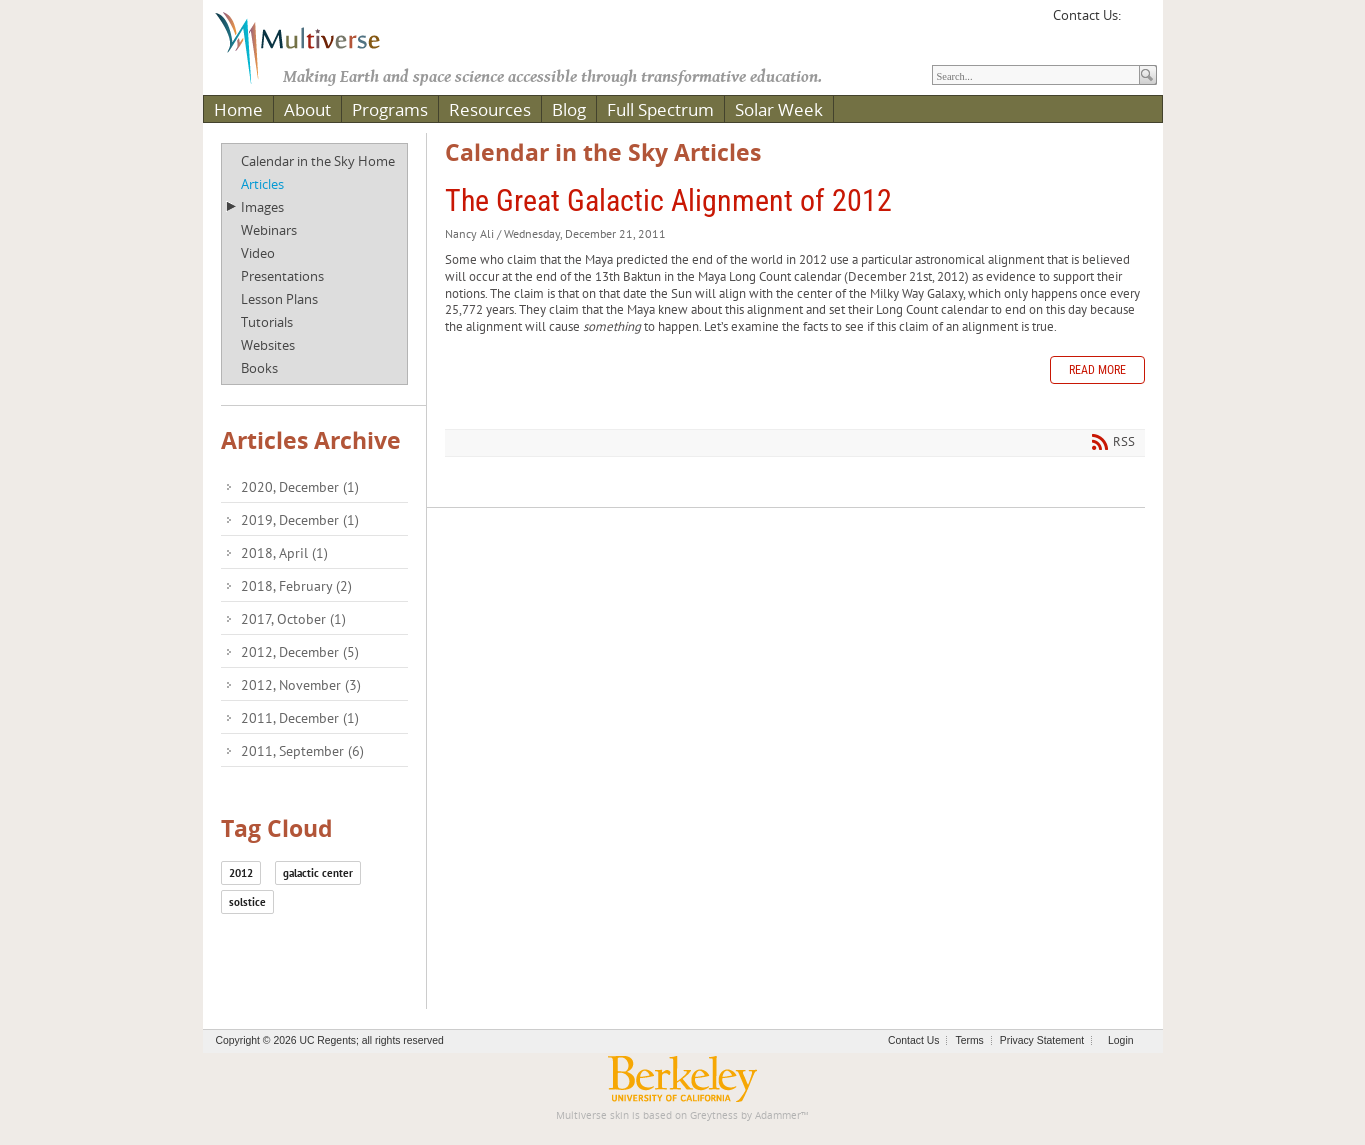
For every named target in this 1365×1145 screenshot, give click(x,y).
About (307, 109)
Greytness (714, 1115)
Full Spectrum (660, 109)
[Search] (1036, 75)
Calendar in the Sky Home (318, 161)
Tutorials (267, 322)
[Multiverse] (312, 46)
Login (1120, 1040)
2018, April (284, 553)
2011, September (302, 751)
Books (259, 368)
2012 (241, 873)
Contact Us (913, 1040)
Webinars (269, 230)
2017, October (293, 619)
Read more (1097, 370)
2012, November (301, 685)
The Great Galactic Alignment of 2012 (668, 200)
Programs (390, 109)
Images (262, 207)
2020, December (300, 487)
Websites (268, 345)
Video (258, 253)
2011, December (300, 718)
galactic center (318, 873)
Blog (569, 109)
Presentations (282, 276)
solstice (247, 902)
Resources (490, 109)
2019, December (300, 520)
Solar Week (779, 109)
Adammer (778, 1115)
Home (238, 109)
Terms (969, 1040)
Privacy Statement (1042, 1040)
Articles (262, 184)
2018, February (296, 586)
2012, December (300, 652)
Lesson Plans (279, 299)
